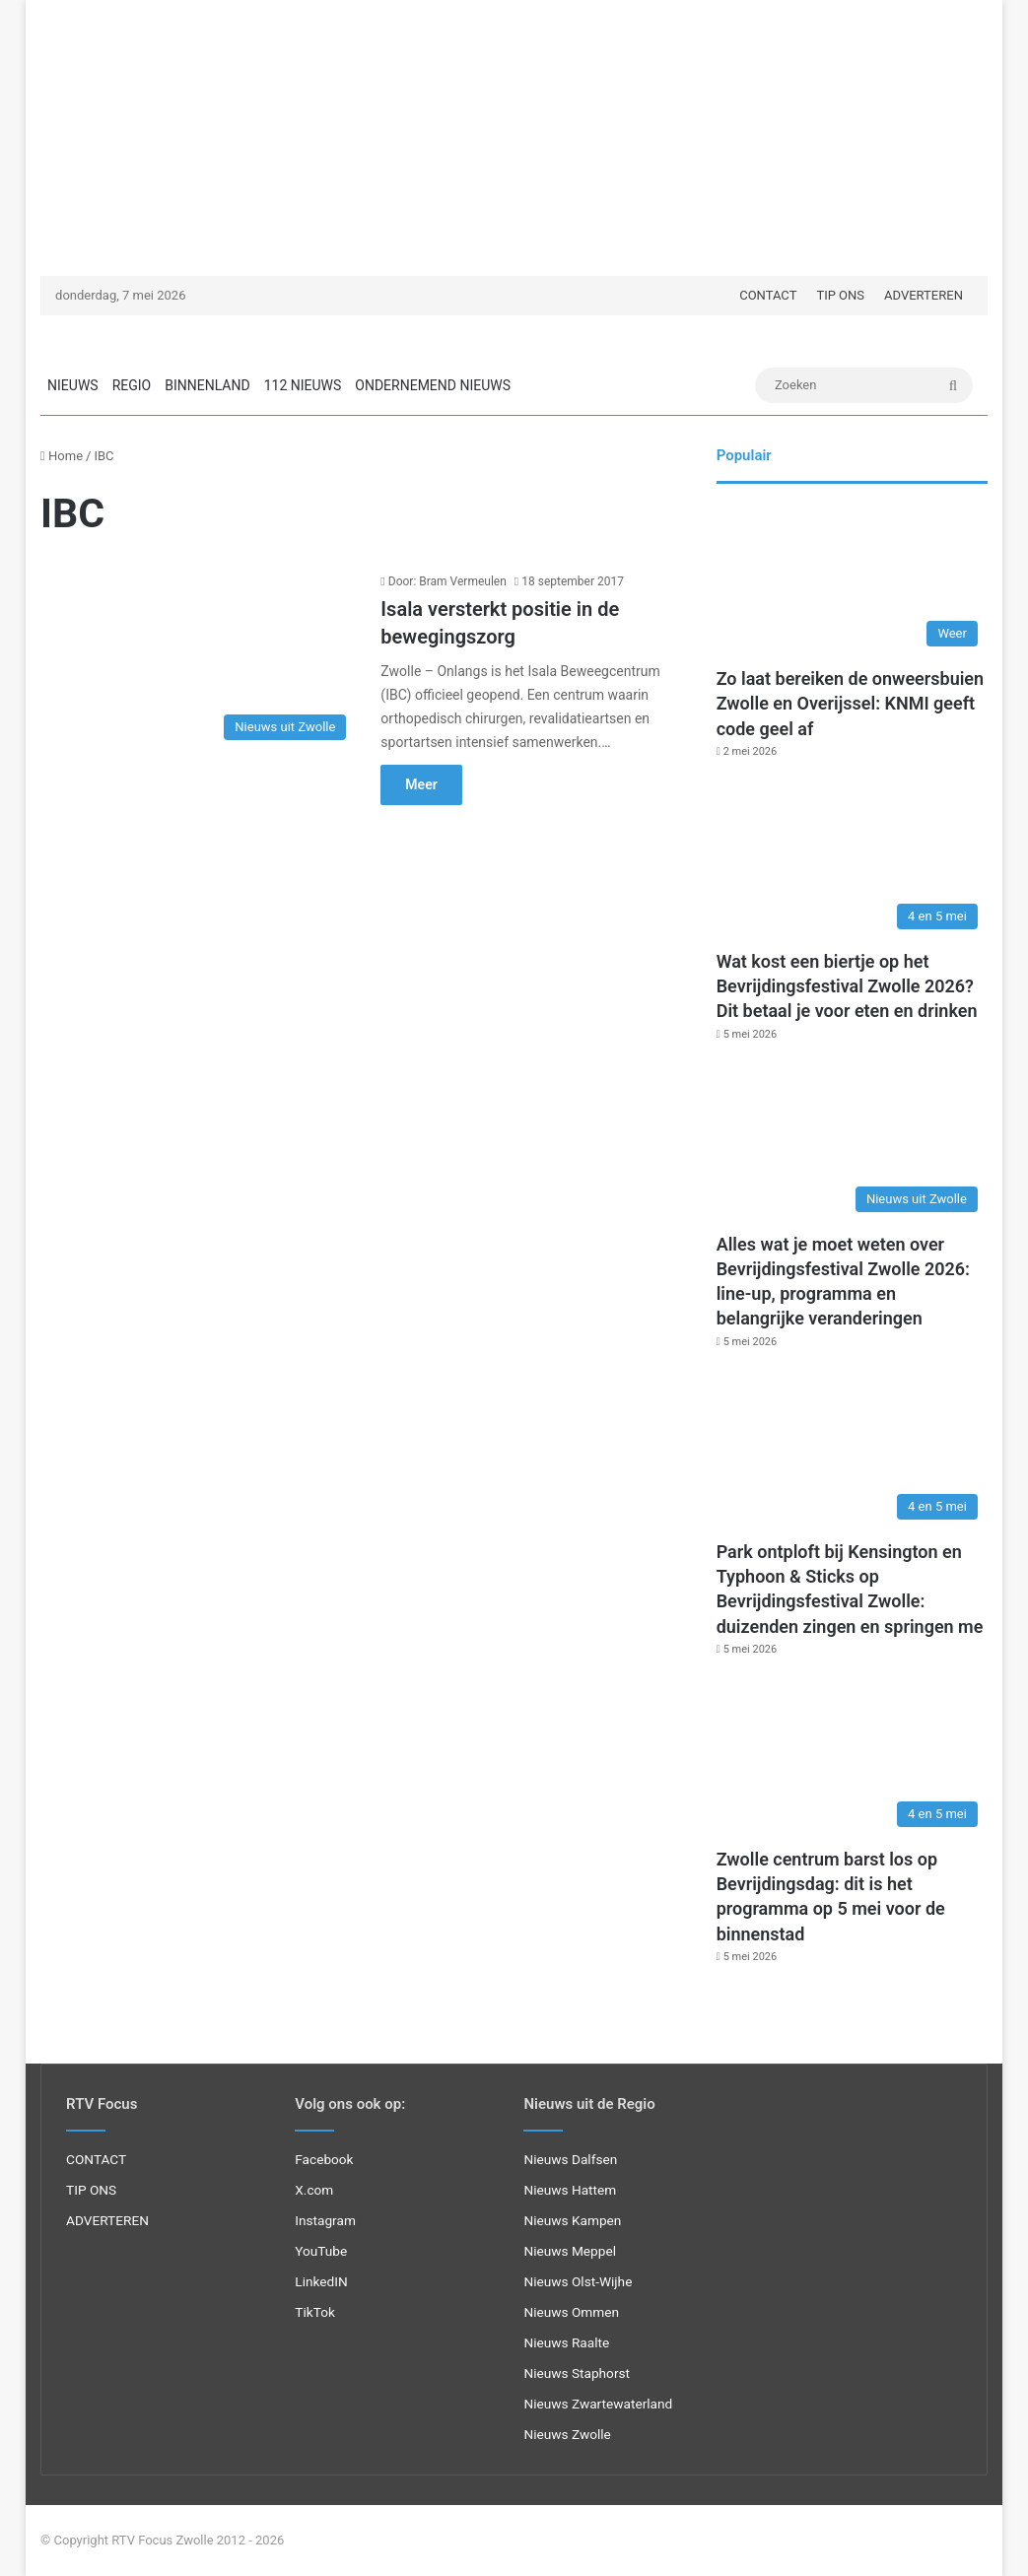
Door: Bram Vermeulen (447, 581)
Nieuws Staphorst (576, 2373)
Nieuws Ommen (571, 2312)
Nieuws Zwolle (566, 2434)
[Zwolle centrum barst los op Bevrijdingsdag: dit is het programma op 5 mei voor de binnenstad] (852, 1760)
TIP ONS (840, 295)
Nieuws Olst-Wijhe (577, 2281)
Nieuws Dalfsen (570, 2159)
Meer (421, 784)
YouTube (321, 2251)
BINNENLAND (207, 385)
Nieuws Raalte (566, 2342)
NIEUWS (73, 385)
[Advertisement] (514, 138)
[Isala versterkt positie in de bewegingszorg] (198, 661)
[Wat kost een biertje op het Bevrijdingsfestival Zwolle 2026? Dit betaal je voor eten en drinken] (852, 862)
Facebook (324, 2159)
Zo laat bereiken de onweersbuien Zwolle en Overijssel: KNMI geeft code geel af (850, 703)
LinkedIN (321, 2281)
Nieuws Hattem (569, 2190)
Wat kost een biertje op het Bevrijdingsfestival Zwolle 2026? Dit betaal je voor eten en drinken (847, 986)
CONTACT (767, 295)
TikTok (315, 2312)
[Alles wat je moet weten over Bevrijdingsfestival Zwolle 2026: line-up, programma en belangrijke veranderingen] (852, 1145)
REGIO (132, 385)
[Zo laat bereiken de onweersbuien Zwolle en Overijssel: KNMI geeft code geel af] (852, 580)
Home (61, 455)
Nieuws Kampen (572, 2220)
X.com (314, 2190)
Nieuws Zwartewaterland (597, 2403)
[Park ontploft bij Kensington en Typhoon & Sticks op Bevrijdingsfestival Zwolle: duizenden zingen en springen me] (852, 1453)
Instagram (325, 2220)
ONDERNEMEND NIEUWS (433, 385)
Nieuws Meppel (569, 2251)
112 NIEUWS (303, 385)
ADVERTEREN (923, 295)
